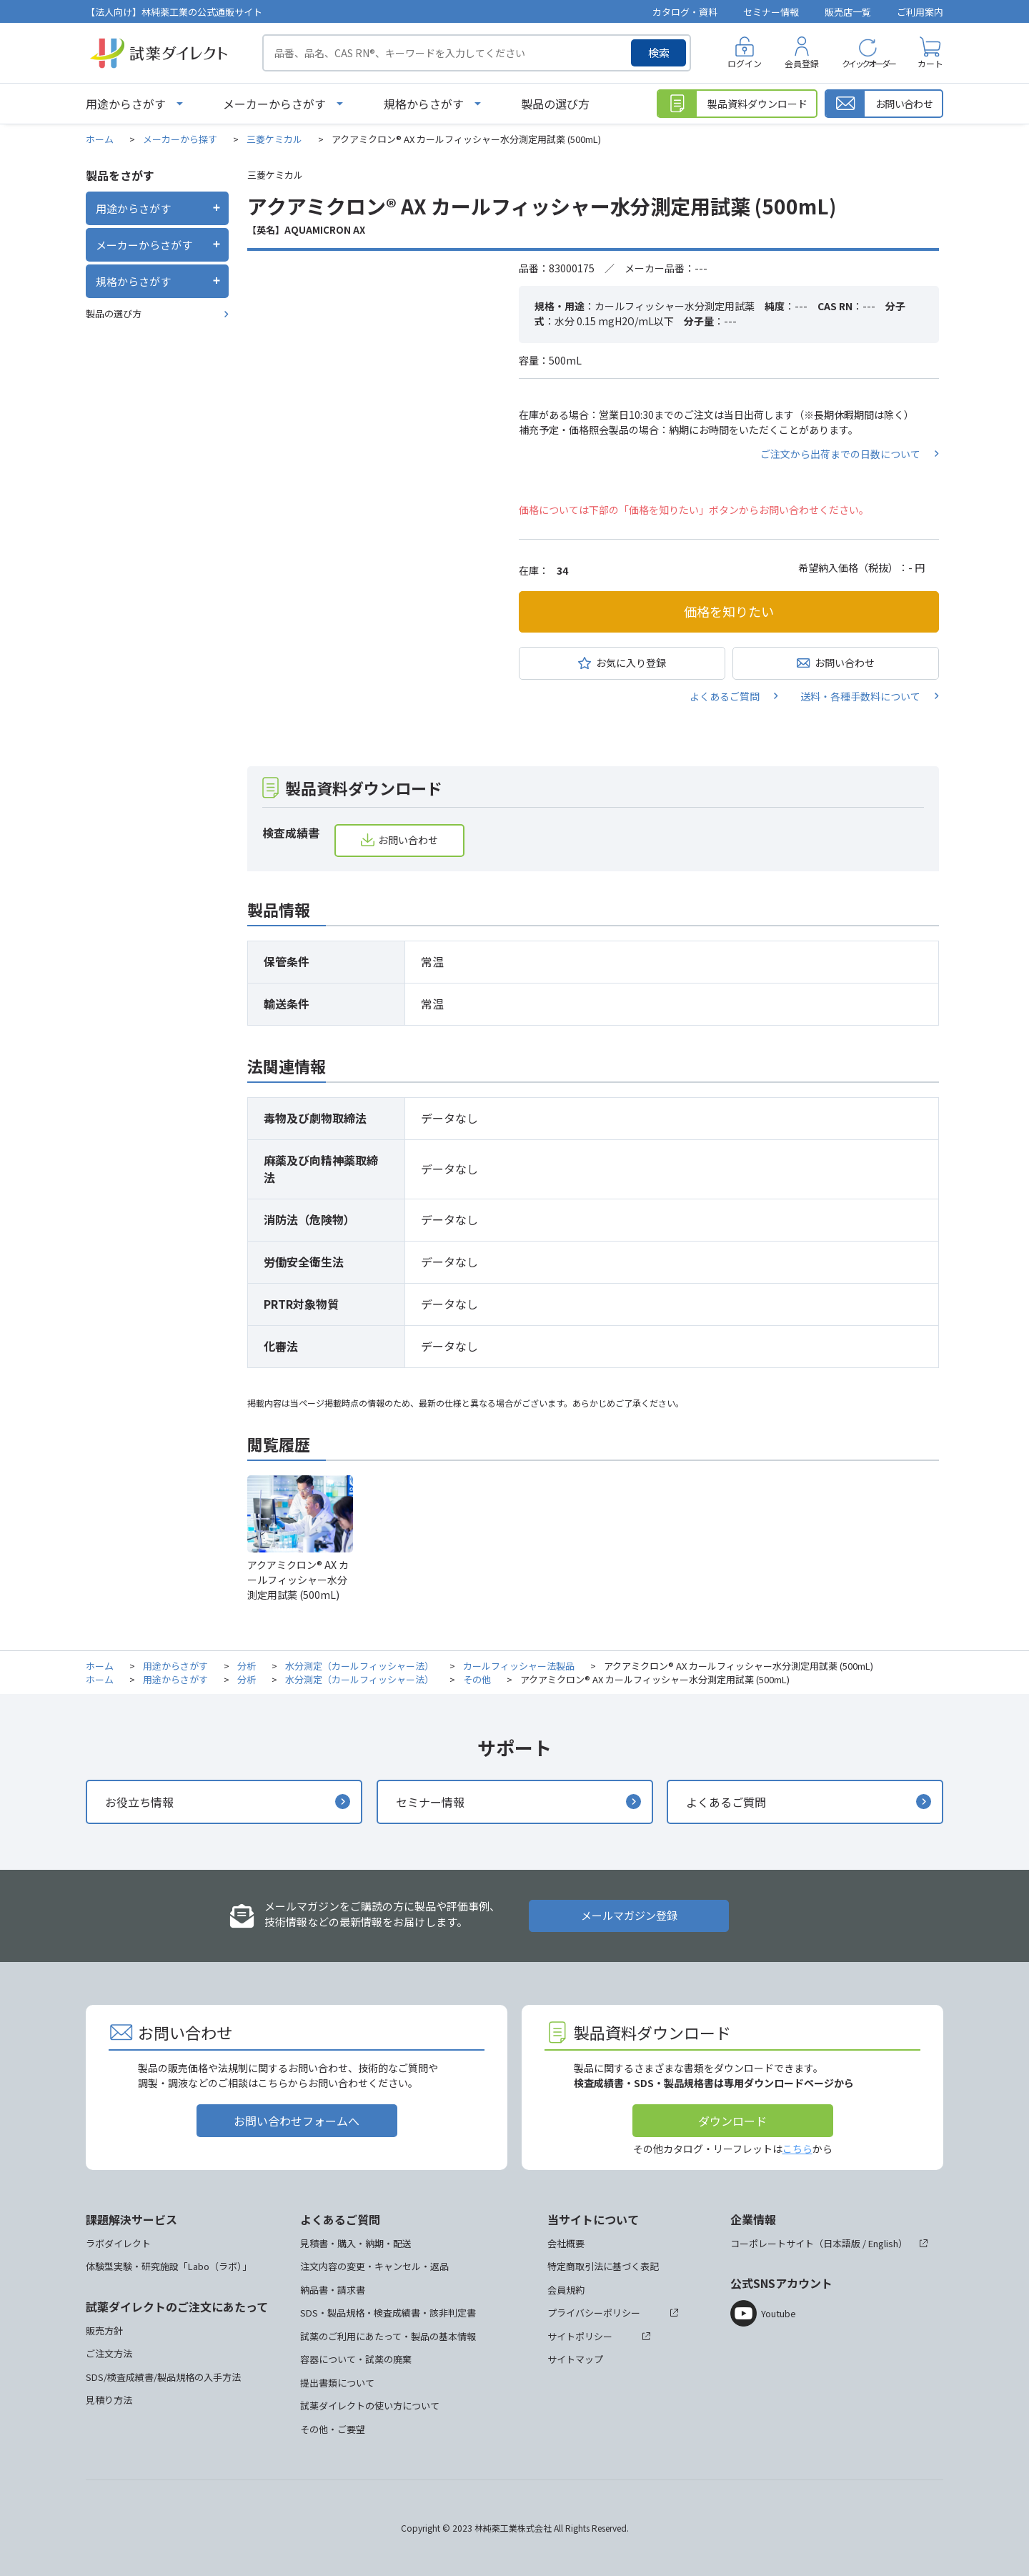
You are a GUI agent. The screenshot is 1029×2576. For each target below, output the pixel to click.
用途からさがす (126, 103)
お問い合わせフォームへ (296, 2120)
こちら (797, 2148)
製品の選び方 (555, 103)
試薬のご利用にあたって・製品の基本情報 (388, 2336)
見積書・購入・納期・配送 (356, 2243)
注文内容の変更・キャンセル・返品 (374, 2266)
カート (930, 63)
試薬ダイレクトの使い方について (369, 2405)
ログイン (744, 63)
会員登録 (802, 63)
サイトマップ (575, 2359)
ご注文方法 (109, 2353)
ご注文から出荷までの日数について (840, 454)
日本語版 (841, 2243)
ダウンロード (732, 2120)
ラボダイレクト (118, 2243)
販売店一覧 (848, 12)
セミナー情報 (771, 12)
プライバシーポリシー (593, 2312)
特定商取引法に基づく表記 (603, 2266)
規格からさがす (424, 103)
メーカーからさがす (274, 103)
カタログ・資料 (684, 12)
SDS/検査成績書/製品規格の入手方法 (163, 2377)
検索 (659, 52)
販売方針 (104, 2330)
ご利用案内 (920, 12)
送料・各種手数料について (860, 696)
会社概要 (566, 2243)
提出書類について (337, 2382)
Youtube (778, 2313)
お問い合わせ (845, 662)
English (883, 2243)
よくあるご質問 (725, 696)
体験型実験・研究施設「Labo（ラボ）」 (169, 2266)
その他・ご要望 (332, 2429)
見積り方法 (109, 2400)
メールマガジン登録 (629, 1915)
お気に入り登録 (631, 662)
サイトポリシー (579, 2336)
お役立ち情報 (139, 1801)
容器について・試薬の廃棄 (356, 2359)
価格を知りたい (729, 611)
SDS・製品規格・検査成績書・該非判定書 (388, 2312)
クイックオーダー (868, 63)
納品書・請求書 (332, 2290)
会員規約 (566, 2290)
